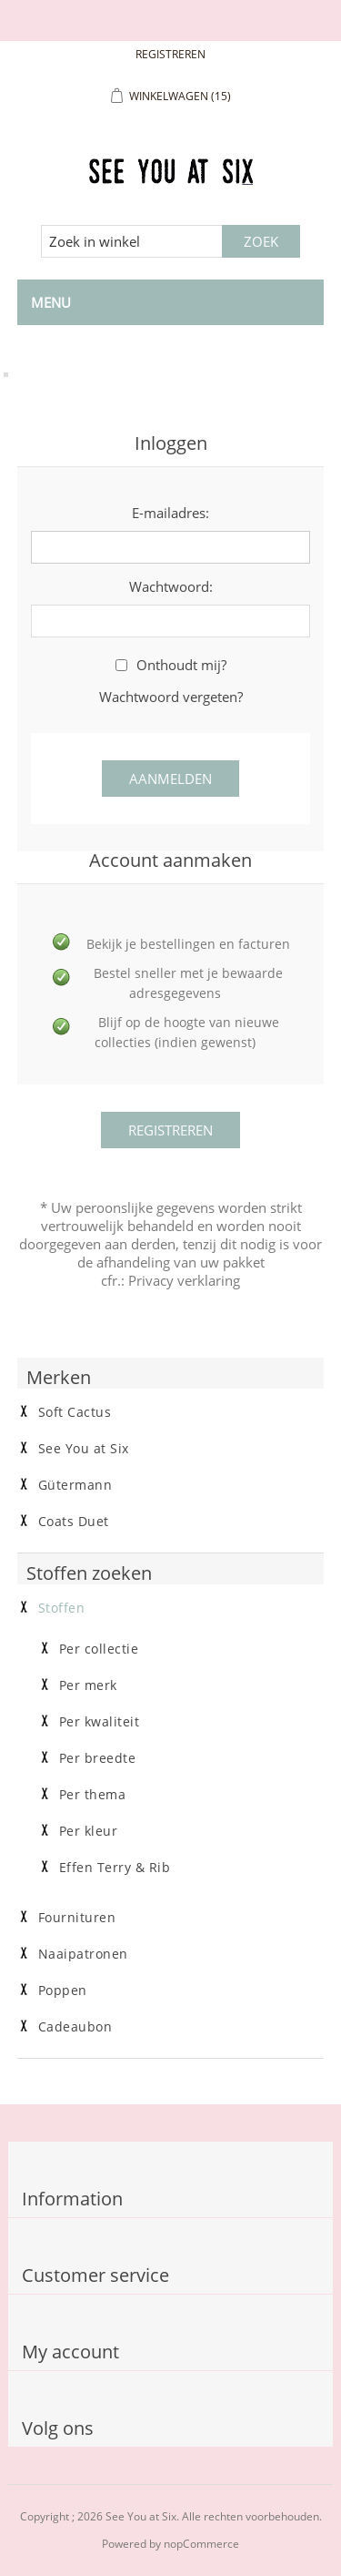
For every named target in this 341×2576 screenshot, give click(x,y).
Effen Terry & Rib (115, 1867)
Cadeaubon (75, 2027)
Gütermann (75, 1485)
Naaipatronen (83, 1954)
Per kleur (88, 1831)
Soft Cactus (75, 1412)
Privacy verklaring (184, 1280)
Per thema (92, 1795)
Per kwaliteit (99, 1722)
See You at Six (83, 1449)
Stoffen (61, 1608)
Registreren (170, 54)
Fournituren (77, 1917)
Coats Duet (73, 1521)
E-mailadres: (170, 513)
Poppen (62, 1990)
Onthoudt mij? (181, 665)
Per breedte (97, 1758)
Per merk (88, 1685)
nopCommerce (201, 2543)
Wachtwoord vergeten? (171, 696)
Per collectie (99, 1649)
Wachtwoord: (171, 586)
